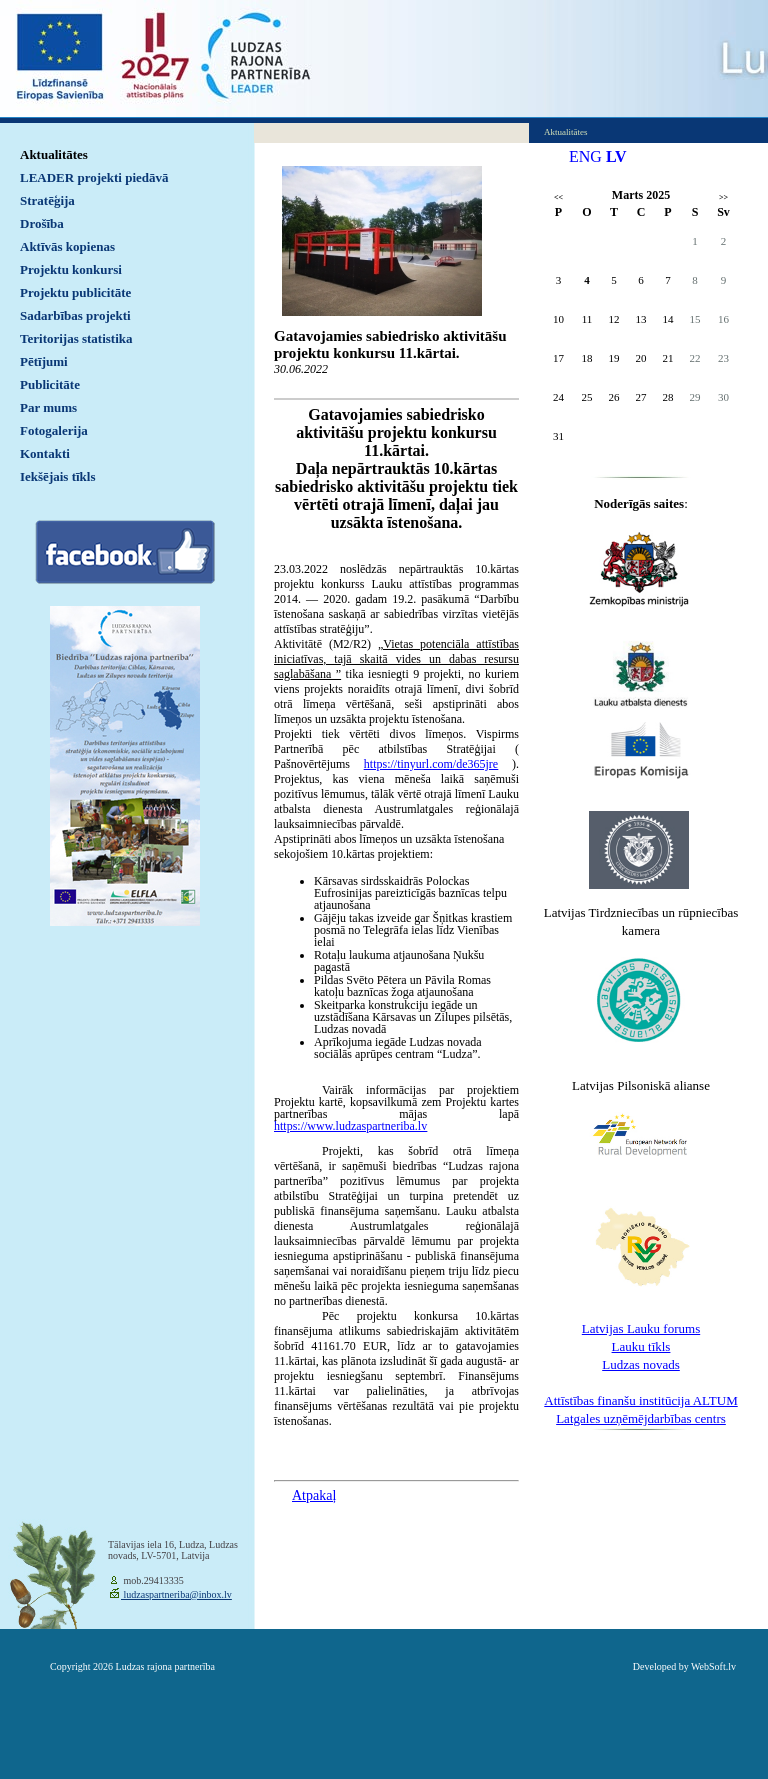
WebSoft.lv (713, 1666)
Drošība (42, 223)
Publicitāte (50, 384)
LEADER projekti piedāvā (94, 177)
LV (616, 156)
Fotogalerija (54, 430)
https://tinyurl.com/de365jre (431, 764)
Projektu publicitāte (75, 292)
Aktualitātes (54, 154)
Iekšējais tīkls (57, 476)
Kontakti (45, 453)
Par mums (48, 407)
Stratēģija (47, 200)
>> (723, 197)
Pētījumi (44, 361)
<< (558, 197)
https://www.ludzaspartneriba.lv (350, 1126)
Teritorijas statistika (76, 338)
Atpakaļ (314, 1495)
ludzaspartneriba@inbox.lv (176, 1594)
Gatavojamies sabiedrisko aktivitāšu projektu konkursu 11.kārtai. (390, 344)
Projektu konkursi (71, 269)
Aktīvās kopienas (67, 246)
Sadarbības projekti (75, 315)
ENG (585, 156)
